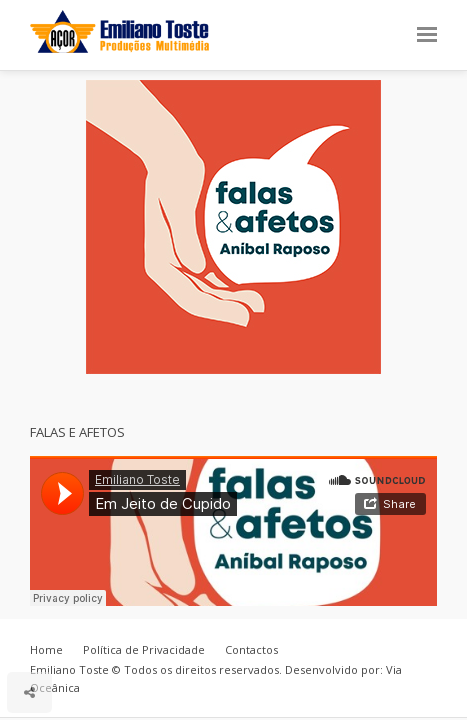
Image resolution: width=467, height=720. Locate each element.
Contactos (251, 649)
